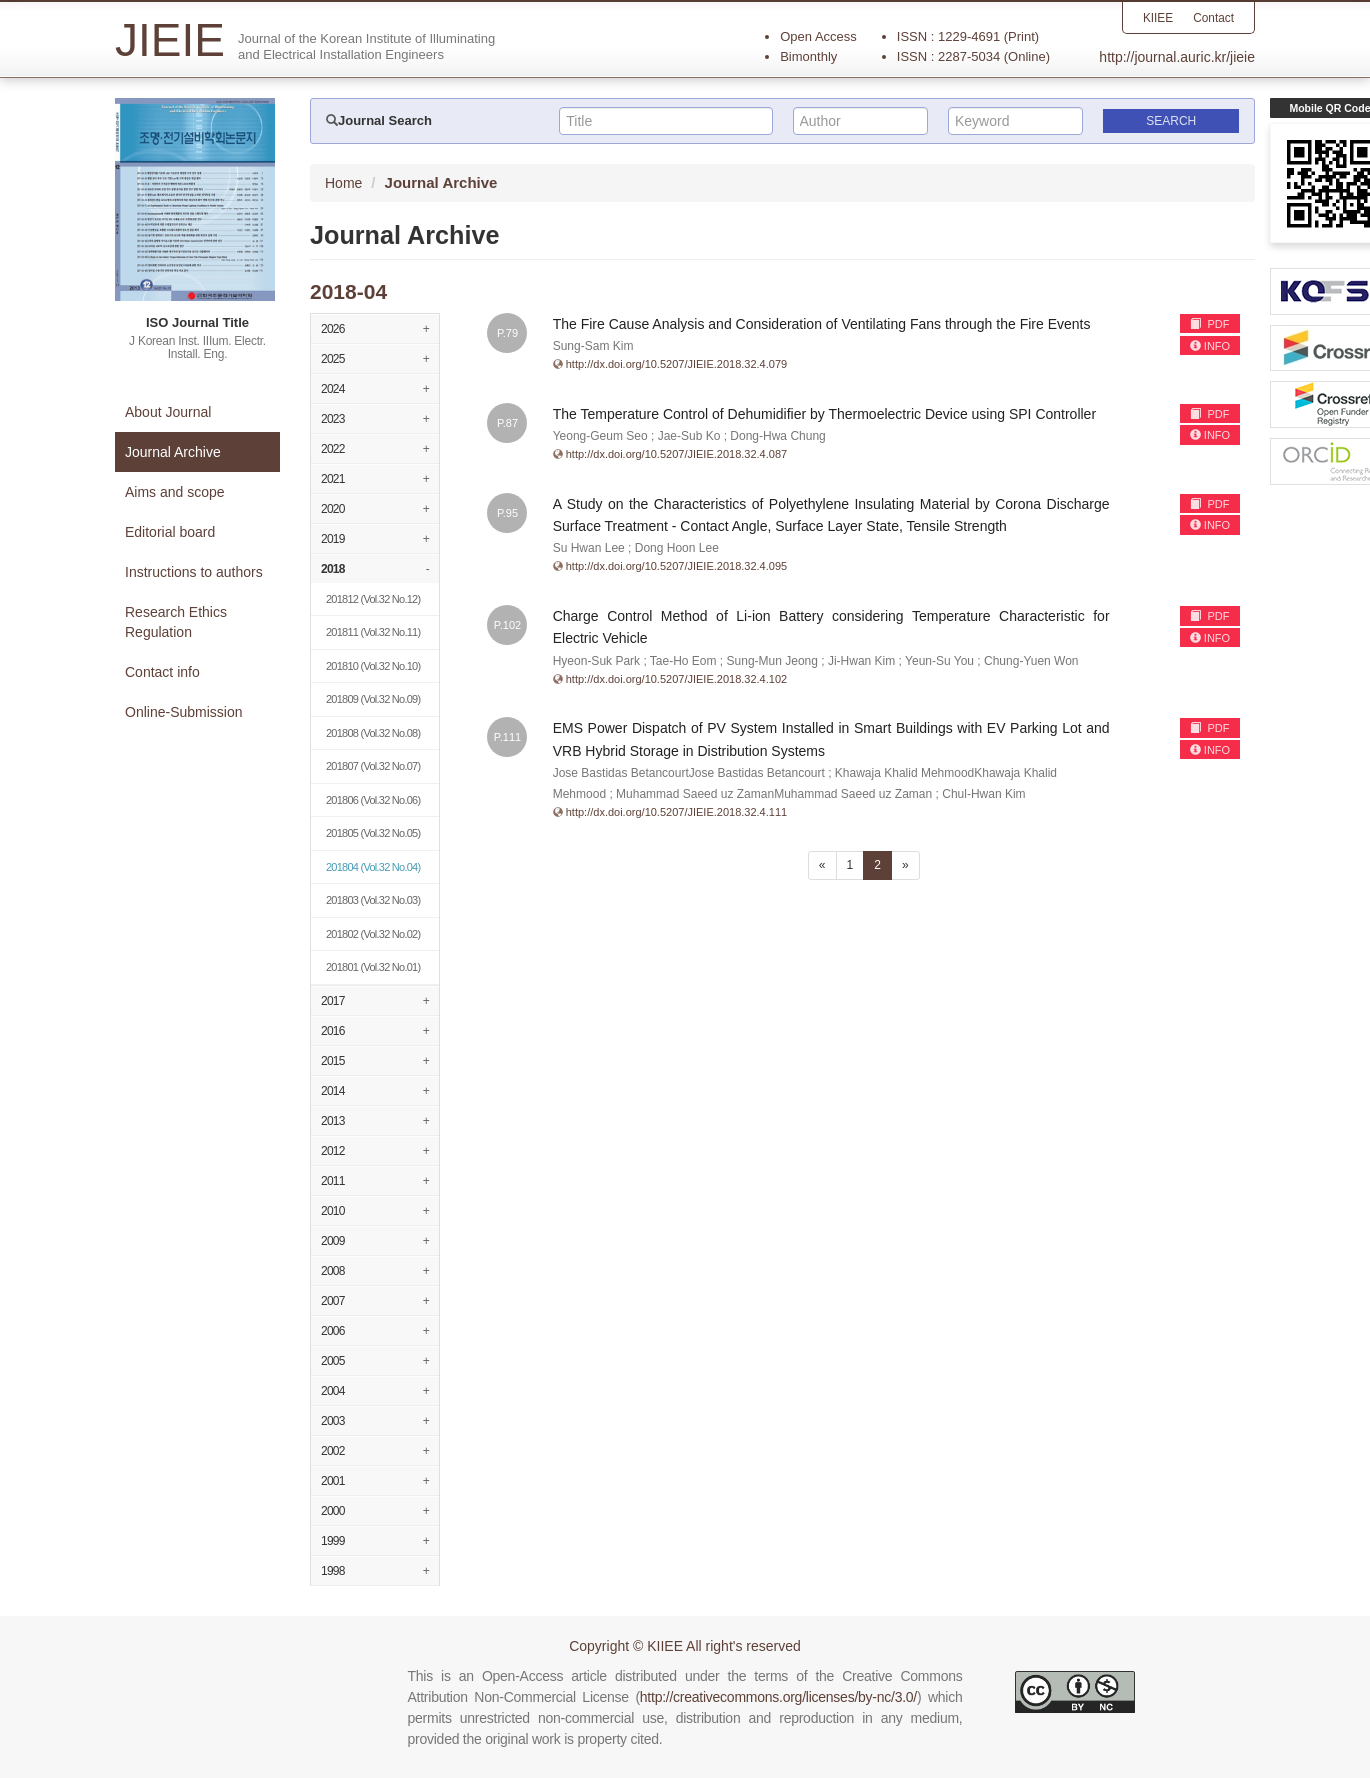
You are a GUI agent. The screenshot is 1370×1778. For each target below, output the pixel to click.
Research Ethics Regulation (176, 622)
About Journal (168, 412)
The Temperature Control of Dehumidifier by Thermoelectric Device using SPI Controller (824, 414)
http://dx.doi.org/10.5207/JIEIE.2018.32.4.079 (676, 364)
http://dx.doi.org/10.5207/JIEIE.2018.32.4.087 (676, 454)
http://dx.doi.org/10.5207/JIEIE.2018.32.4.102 (676, 679)
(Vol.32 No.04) (373, 867)
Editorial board (170, 532)
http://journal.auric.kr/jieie (1177, 57)
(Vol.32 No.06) (373, 800)
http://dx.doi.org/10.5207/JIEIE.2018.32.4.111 (676, 812)
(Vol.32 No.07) (373, 766)
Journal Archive (173, 452)
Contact (1213, 18)
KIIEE (1157, 18)
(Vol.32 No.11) (373, 632)
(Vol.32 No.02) (373, 934)
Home (343, 183)
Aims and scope (175, 492)
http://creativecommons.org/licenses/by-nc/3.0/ (778, 1697)
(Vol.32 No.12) (373, 599)
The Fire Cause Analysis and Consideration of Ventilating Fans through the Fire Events (822, 324)
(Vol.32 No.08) (373, 733)
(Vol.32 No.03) (373, 900)
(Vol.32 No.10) (373, 666)
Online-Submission (184, 712)
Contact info (162, 672)
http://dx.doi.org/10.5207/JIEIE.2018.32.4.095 (676, 566)
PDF (1209, 324)
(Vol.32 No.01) (373, 967)
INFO (1210, 346)
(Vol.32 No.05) (373, 833)
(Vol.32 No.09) (373, 699)
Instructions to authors (194, 572)
